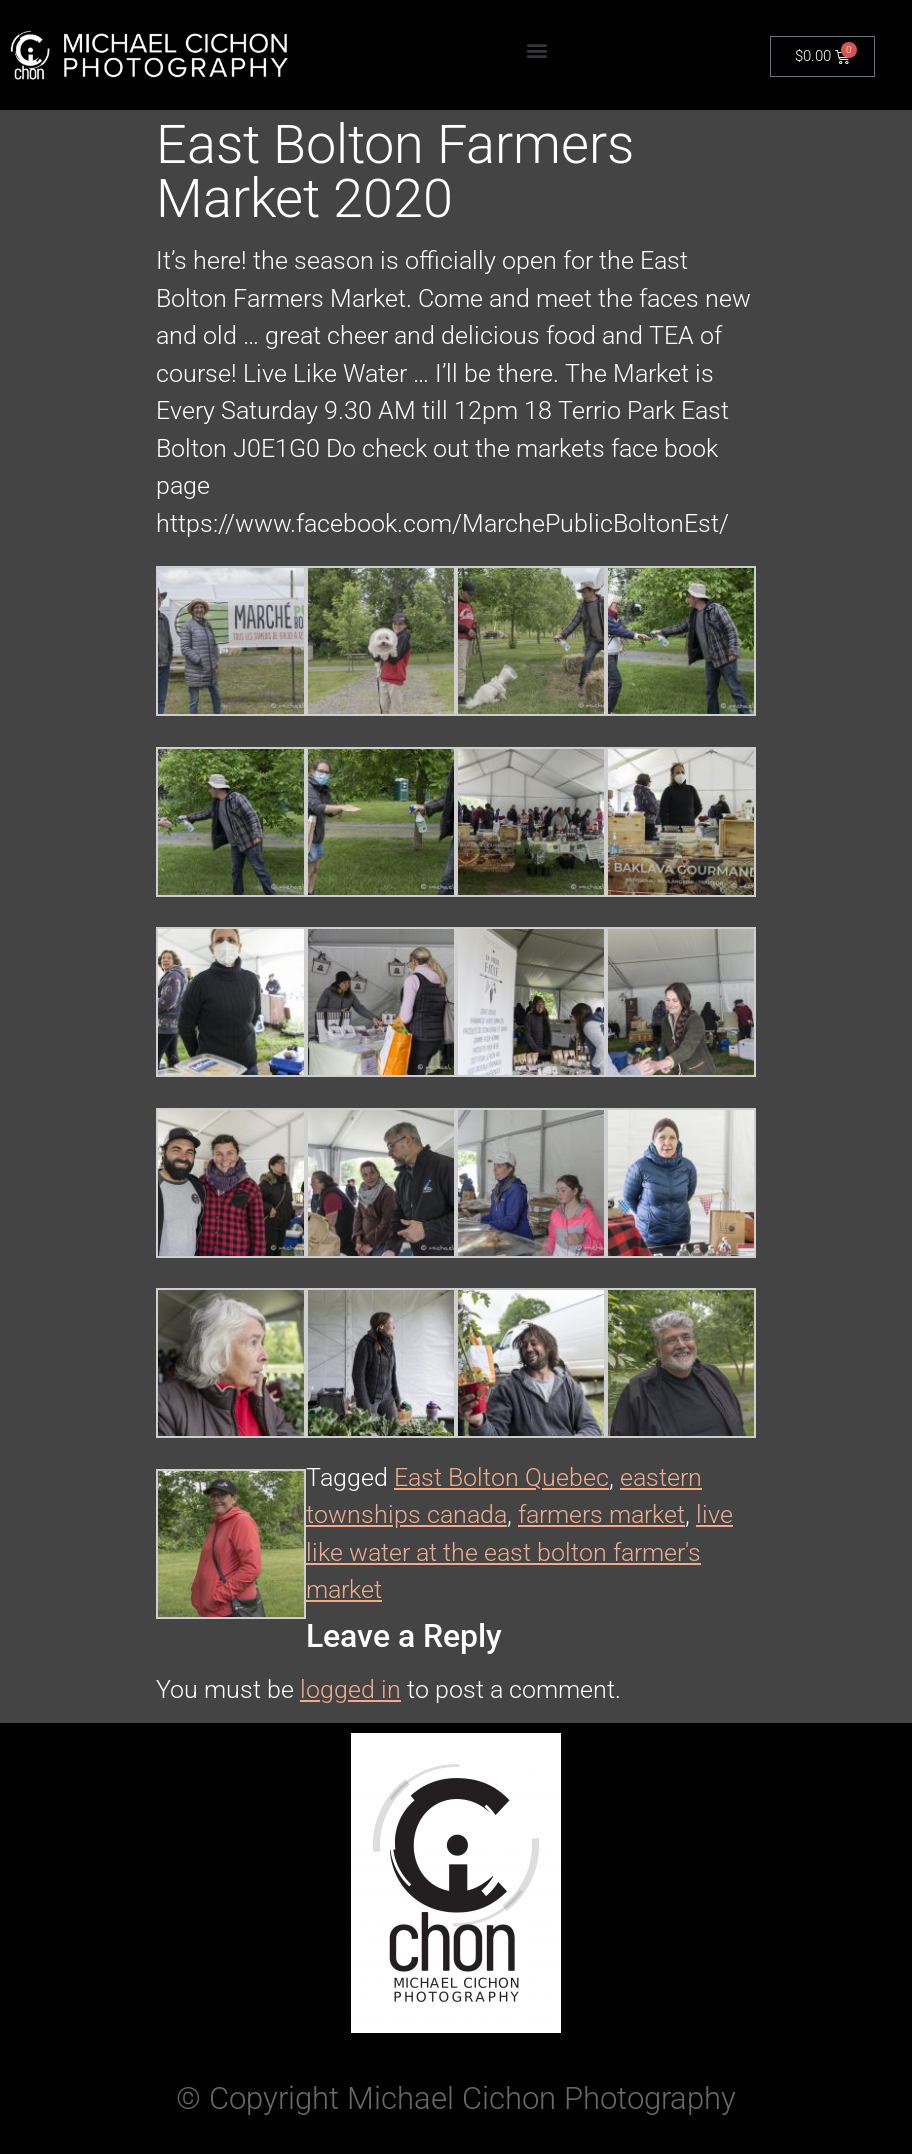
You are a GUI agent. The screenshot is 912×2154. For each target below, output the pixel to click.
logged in (350, 1689)
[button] (536, 50)
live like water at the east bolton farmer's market (519, 1552)
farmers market (601, 1514)
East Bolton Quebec (501, 1477)
